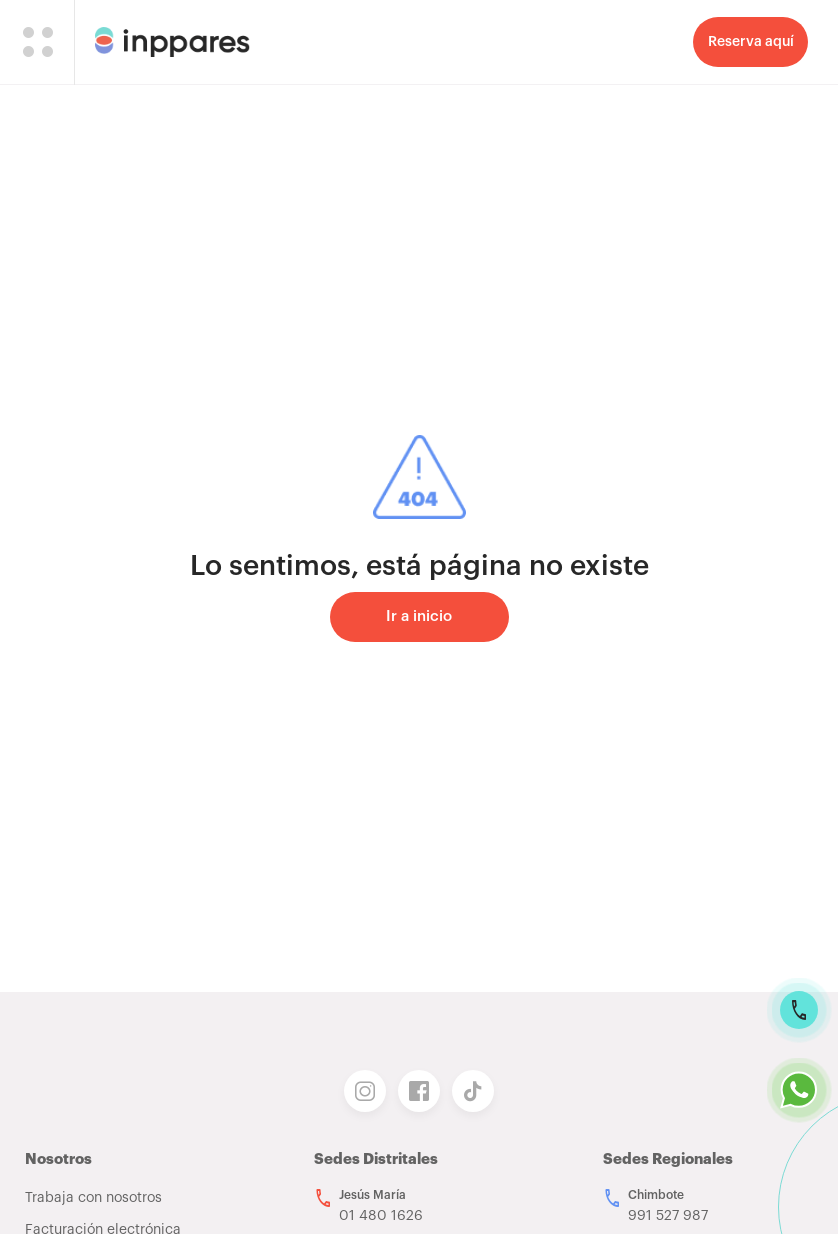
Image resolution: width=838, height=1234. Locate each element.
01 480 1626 (381, 1216)
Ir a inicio (419, 616)
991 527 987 (668, 1216)
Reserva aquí (751, 42)
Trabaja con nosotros (93, 1198)
